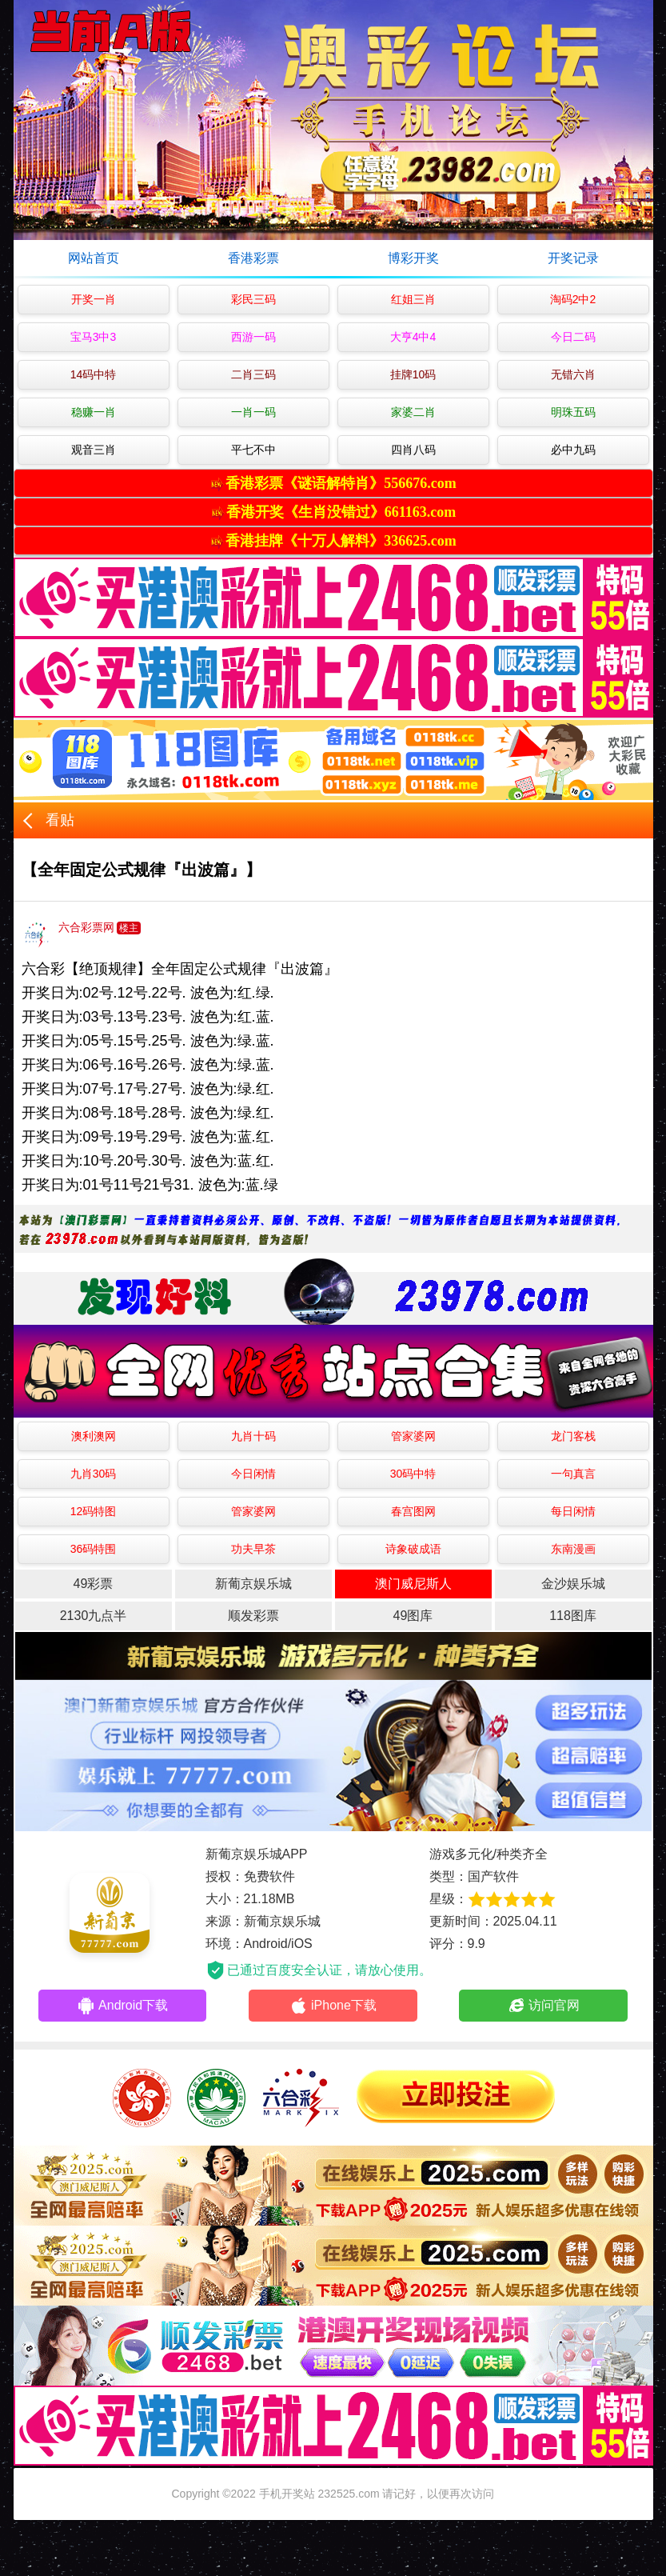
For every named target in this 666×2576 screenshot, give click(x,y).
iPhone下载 (333, 2005)
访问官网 (543, 2005)
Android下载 (122, 2005)
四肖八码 (413, 449)
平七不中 (253, 449)
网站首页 (93, 258)
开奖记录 (573, 258)
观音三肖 (93, 449)
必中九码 (573, 449)
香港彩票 (253, 258)
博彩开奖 (413, 258)
